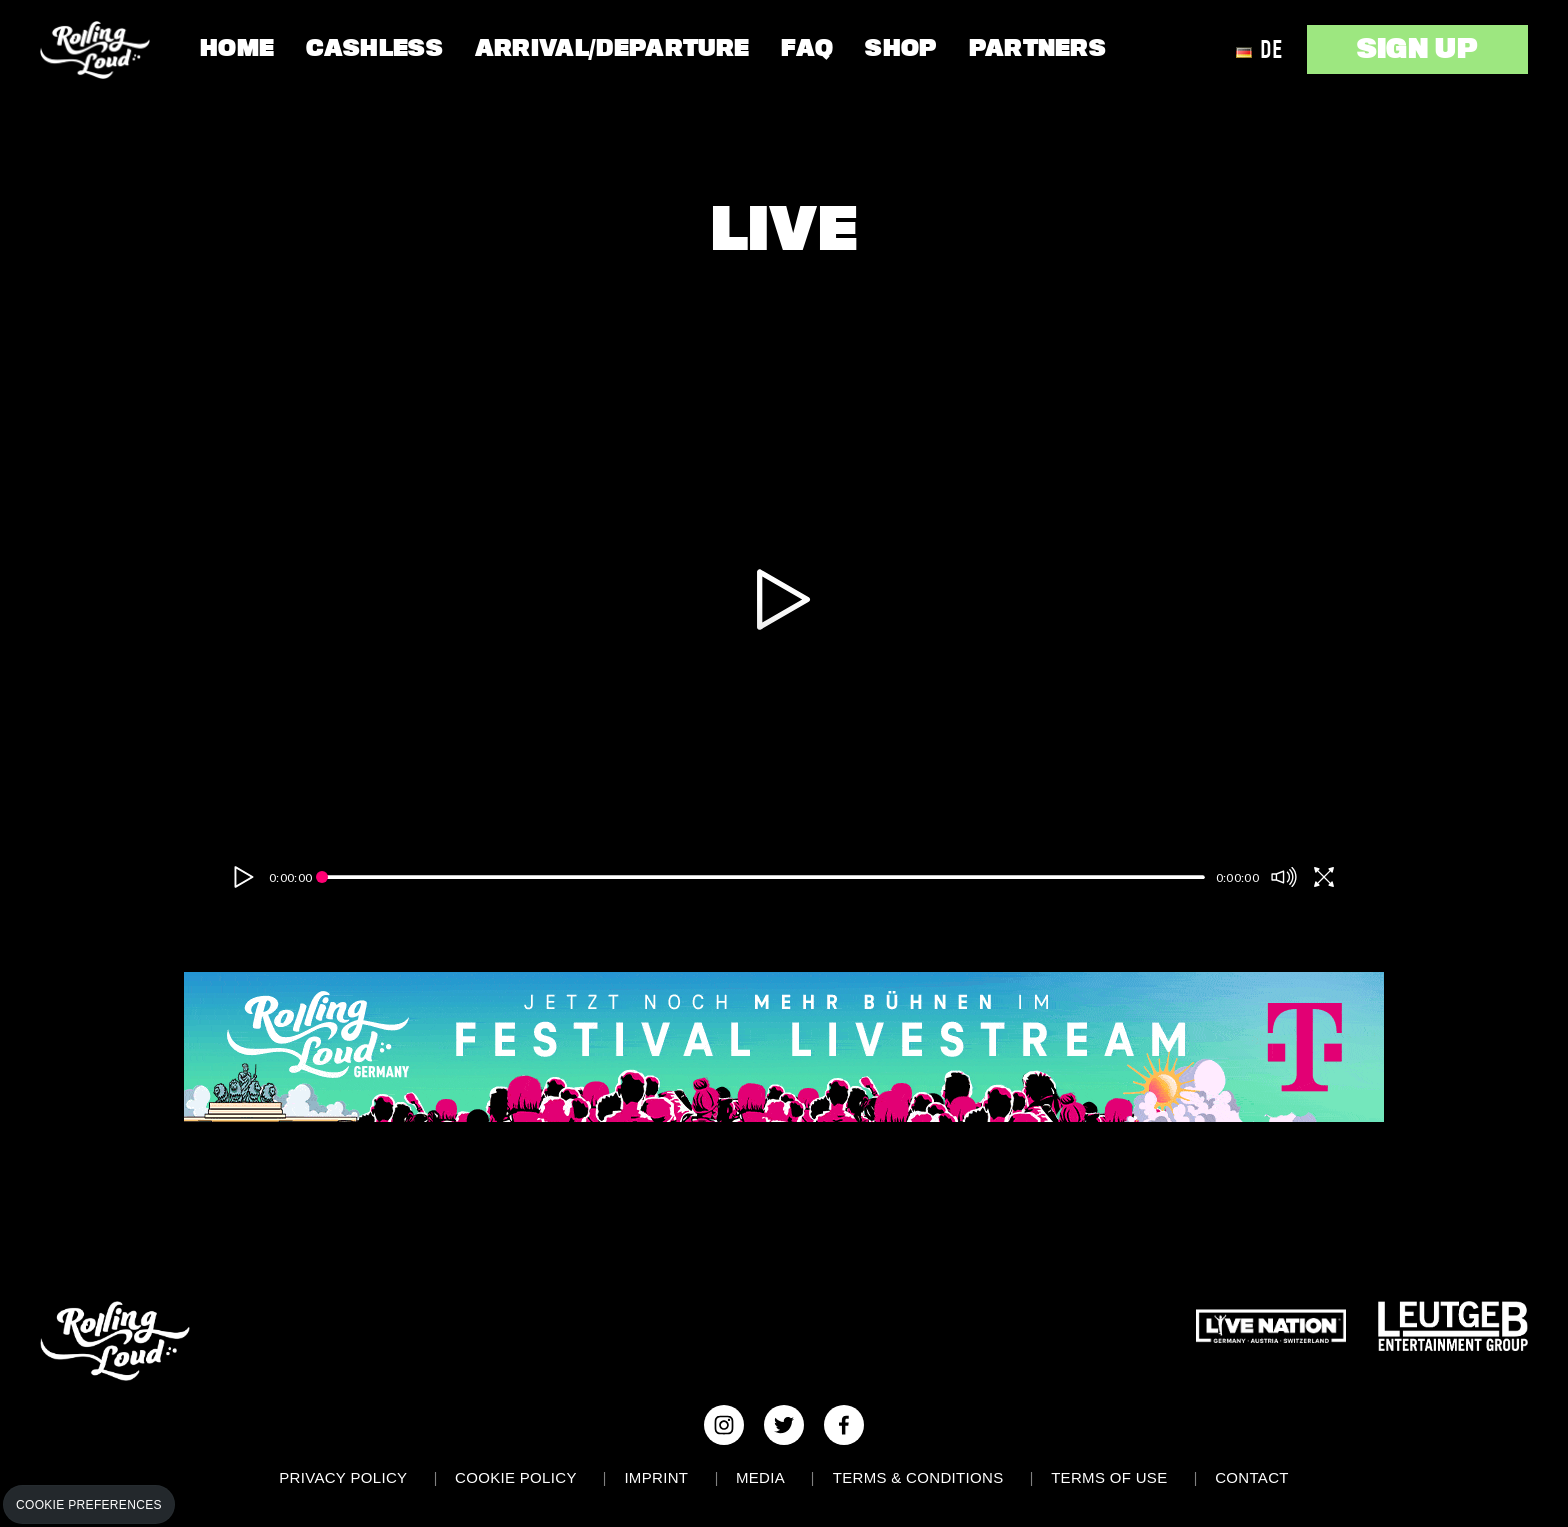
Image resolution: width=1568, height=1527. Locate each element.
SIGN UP (1417, 49)
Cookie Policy (516, 1477)
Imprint (656, 1477)
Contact (1252, 1477)
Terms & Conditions (918, 1477)
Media (760, 1477)
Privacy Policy (343, 1477)
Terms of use (1109, 1477)
